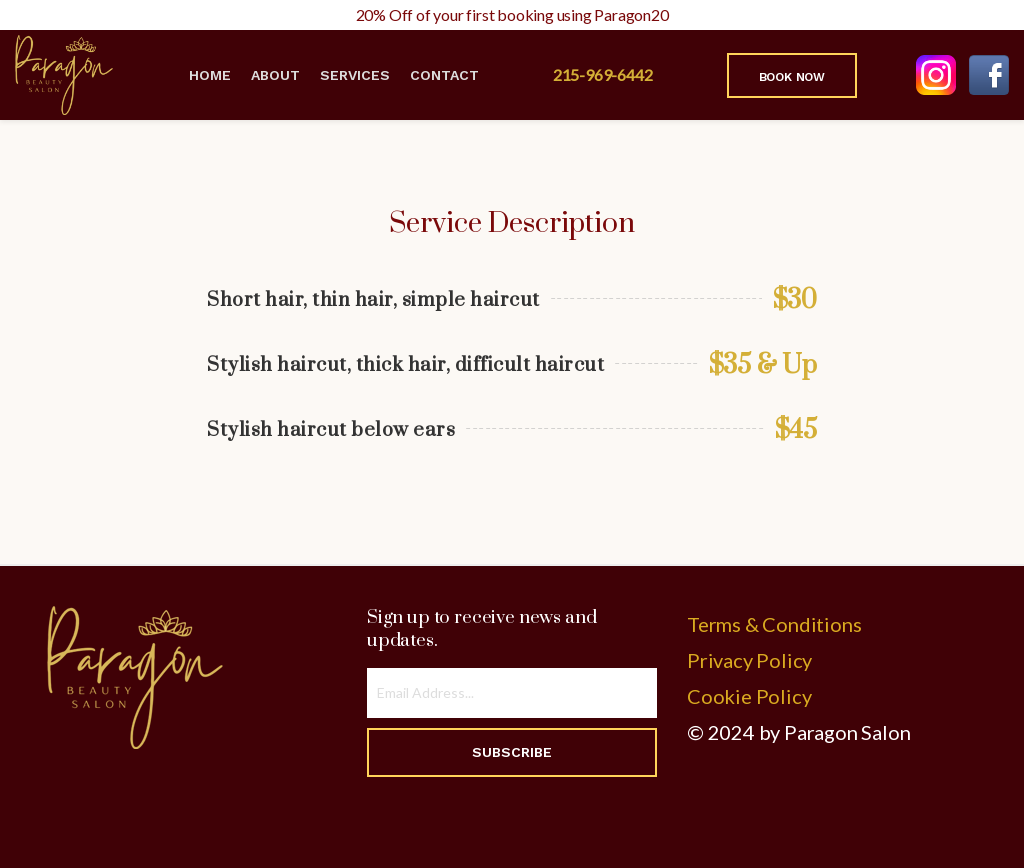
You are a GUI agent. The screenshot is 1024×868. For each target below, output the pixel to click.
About (275, 75)
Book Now (792, 77)
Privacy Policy (749, 660)
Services (355, 75)
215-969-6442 (603, 74)
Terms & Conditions (774, 624)
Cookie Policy (749, 696)
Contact (444, 75)
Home (210, 75)
